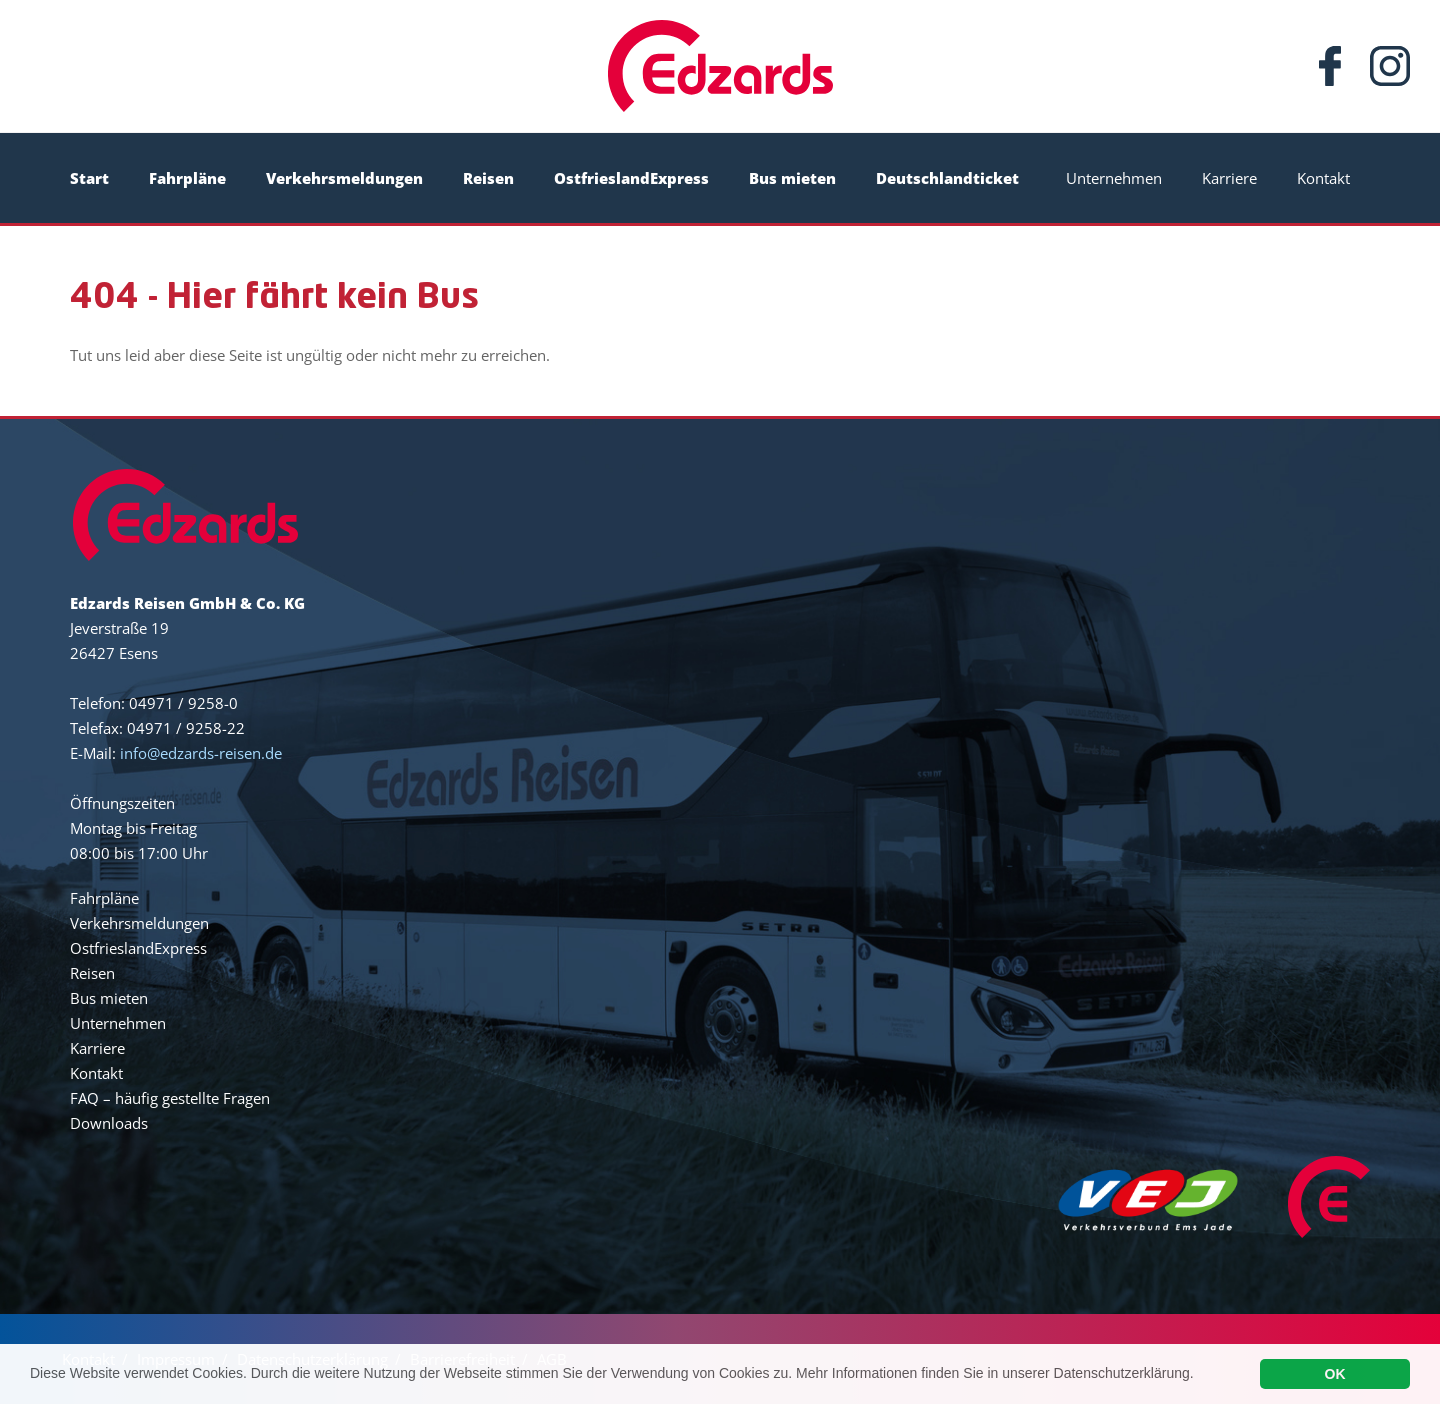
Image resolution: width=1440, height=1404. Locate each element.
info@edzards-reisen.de (201, 753)
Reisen (488, 178)
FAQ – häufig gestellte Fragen (170, 1098)
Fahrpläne (187, 178)
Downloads (109, 1123)
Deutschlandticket (947, 178)
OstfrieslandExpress (631, 178)
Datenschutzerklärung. (1124, 1379)
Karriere (1229, 178)
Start (89, 178)
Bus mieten (792, 178)
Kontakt (1323, 178)
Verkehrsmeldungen (344, 178)
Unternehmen (1114, 178)
